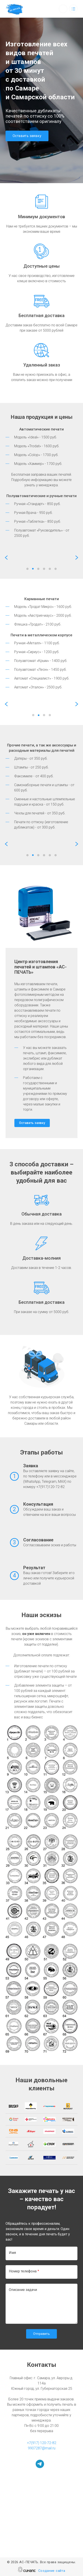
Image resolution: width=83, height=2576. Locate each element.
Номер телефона (23, 2271)
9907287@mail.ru (41, 2448)
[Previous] (7, 558)
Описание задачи (23, 2290)
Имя (12, 2253)
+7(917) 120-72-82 (41, 2443)
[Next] (76, 558)
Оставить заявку (27, 136)
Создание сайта (51, 2571)
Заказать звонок (63, 9)
